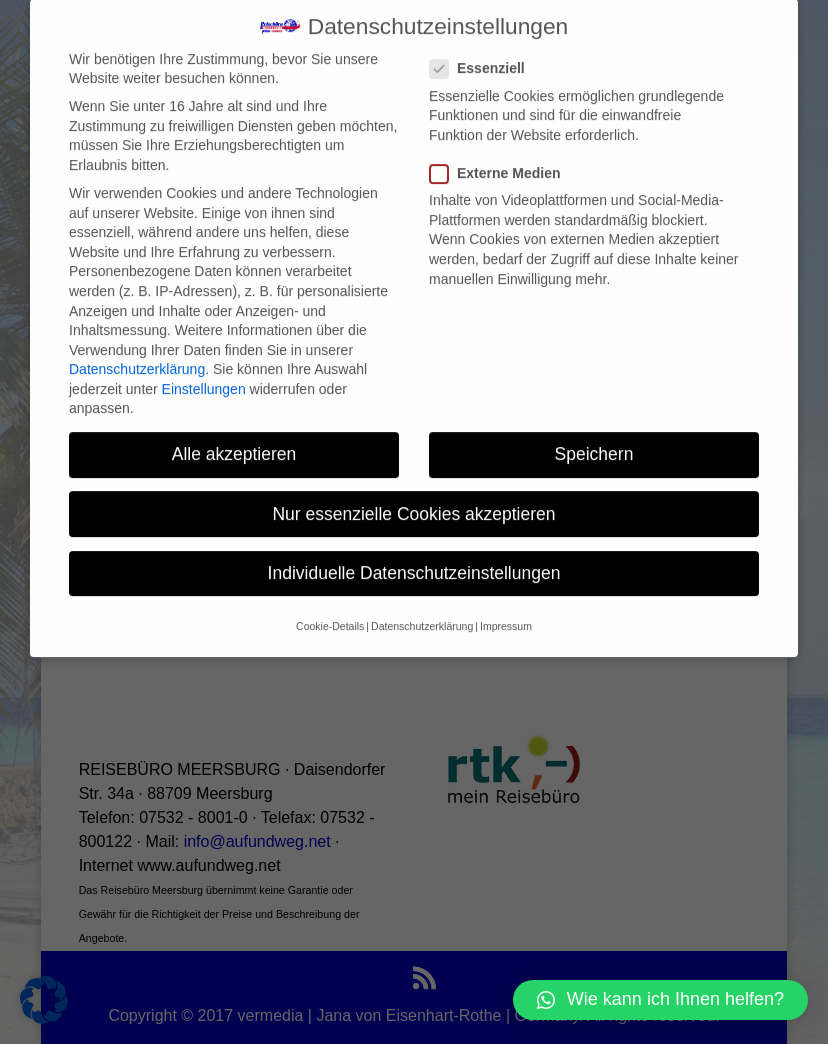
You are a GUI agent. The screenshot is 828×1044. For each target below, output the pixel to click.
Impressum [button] (506, 605)
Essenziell (485, 47)
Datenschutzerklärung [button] (422, 605)
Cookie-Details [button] (330, 605)
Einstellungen (204, 367)
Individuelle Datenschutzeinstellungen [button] (414, 551)
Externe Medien (503, 152)
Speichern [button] (594, 433)
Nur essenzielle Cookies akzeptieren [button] (413, 492)
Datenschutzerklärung (137, 348)
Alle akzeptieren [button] (234, 433)
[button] (660, 1000)
